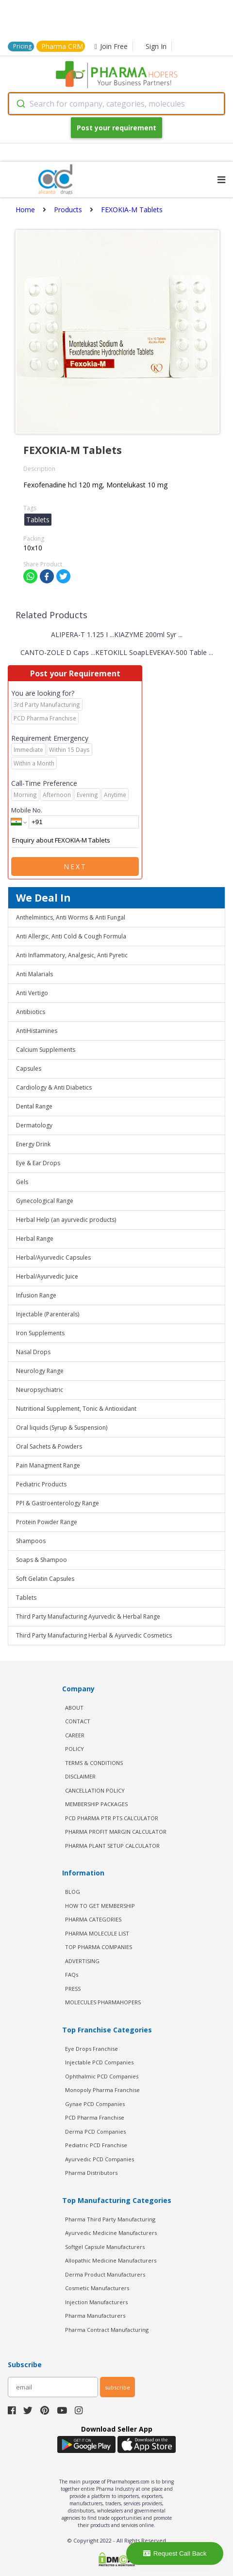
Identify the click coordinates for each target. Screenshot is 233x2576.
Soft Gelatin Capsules (45, 1579)
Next (75, 866)
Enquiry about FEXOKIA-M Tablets (75, 840)
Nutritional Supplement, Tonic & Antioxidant (76, 1409)
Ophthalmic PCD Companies (101, 2076)
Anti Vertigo (32, 993)
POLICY (74, 1748)
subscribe (117, 2387)
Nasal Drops (33, 1352)
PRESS (73, 1988)
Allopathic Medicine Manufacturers (110, 2260)
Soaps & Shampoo (41, 1560)
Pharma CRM (62, 46)
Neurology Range (40, 1371)
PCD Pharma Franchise (94, 2117)
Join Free (111, 46)
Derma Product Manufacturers (105, 2274)
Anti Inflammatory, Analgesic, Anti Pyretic (72, 955)
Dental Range (34, 1106)
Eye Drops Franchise (91, 2048)
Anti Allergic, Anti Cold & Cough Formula (71, 936)
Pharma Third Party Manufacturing (110, 2219)
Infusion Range (36, 1295)
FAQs (71, 1974)
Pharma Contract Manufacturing (107, 2329)
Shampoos (31, 1541)
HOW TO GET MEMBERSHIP (100, 1905)
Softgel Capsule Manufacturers (105, 2246)
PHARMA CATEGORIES (93, 1919)
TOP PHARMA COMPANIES (98, 1947)
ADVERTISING (82, 1961)
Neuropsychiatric (39, 1390)
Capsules (28, 1068)
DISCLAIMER (80, 1776)
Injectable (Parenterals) (47, 1314)
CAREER (74, 1735)
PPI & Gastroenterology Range (57, 1503)
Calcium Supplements (45, 1050)
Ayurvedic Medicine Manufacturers (111, 2232)
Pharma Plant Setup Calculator (112, 1845)
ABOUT (74, 1707)
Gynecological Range (44, 1201)
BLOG (72, 1891)
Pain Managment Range (48, 1465)
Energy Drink (33, 1144)
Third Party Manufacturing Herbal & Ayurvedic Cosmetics (94, 1635)
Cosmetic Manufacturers (97, 2288)
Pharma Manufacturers (95, 2315)
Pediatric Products (41, 1484)
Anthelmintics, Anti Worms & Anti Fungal (70, 917)
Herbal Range (34, 1238)
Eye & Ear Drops (38, 1163)
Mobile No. (26, 810)
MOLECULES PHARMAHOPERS (103, 2002)
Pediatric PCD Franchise (96, 2145)
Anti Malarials (34, 974)
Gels (22, 1182)
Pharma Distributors (91, 2172)
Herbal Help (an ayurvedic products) (66, 1220)
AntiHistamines (36, 1031)
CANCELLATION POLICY (95, 1790)
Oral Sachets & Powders (49, 1446)
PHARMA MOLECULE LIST (97, 1933)
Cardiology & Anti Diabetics (54, 1087)
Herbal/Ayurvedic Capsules (53, 1257)
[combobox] (116, 103)
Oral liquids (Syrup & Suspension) (61, 1427)
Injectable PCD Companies (99, 2062)
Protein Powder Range (46, 1522)
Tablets (26, 1597)
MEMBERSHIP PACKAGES (96, 1804)
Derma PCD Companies (95, 2131)
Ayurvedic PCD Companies (99, 2159)
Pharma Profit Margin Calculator (115, 1831)
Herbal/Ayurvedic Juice (47, 1276)
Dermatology (34, 1125)
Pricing (22, 46)
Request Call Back (175, 2553)
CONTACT (77, 1721)
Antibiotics (30, 1012)
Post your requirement (116, 127)
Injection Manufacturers (96, 2302)
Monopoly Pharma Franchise (102, 2089)
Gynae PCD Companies (95, 2104)
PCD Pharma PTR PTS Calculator (111, 1818)
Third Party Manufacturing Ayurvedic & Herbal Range (88, 1616)
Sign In (156, 46)
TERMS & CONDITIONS (94, 1762)
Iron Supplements (40, 1333)
